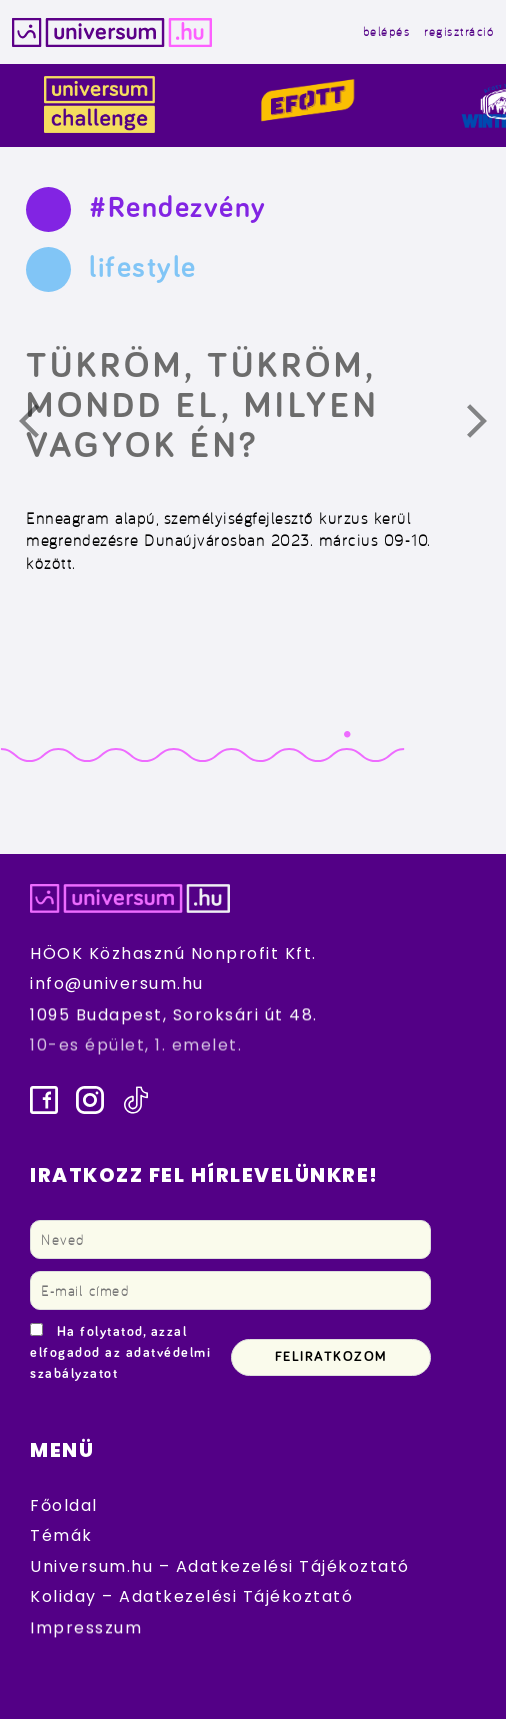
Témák (61, 1535)
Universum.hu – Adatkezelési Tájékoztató (220, 1566)
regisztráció (459, 31)
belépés (387, 31)
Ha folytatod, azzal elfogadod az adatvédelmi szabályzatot (120, 1353)
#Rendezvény (178, 208)
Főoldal (64, 1505)
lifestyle (143, 268)
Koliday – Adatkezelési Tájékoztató (191, 1596)
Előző (41, 426)
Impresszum (86, 1627)
